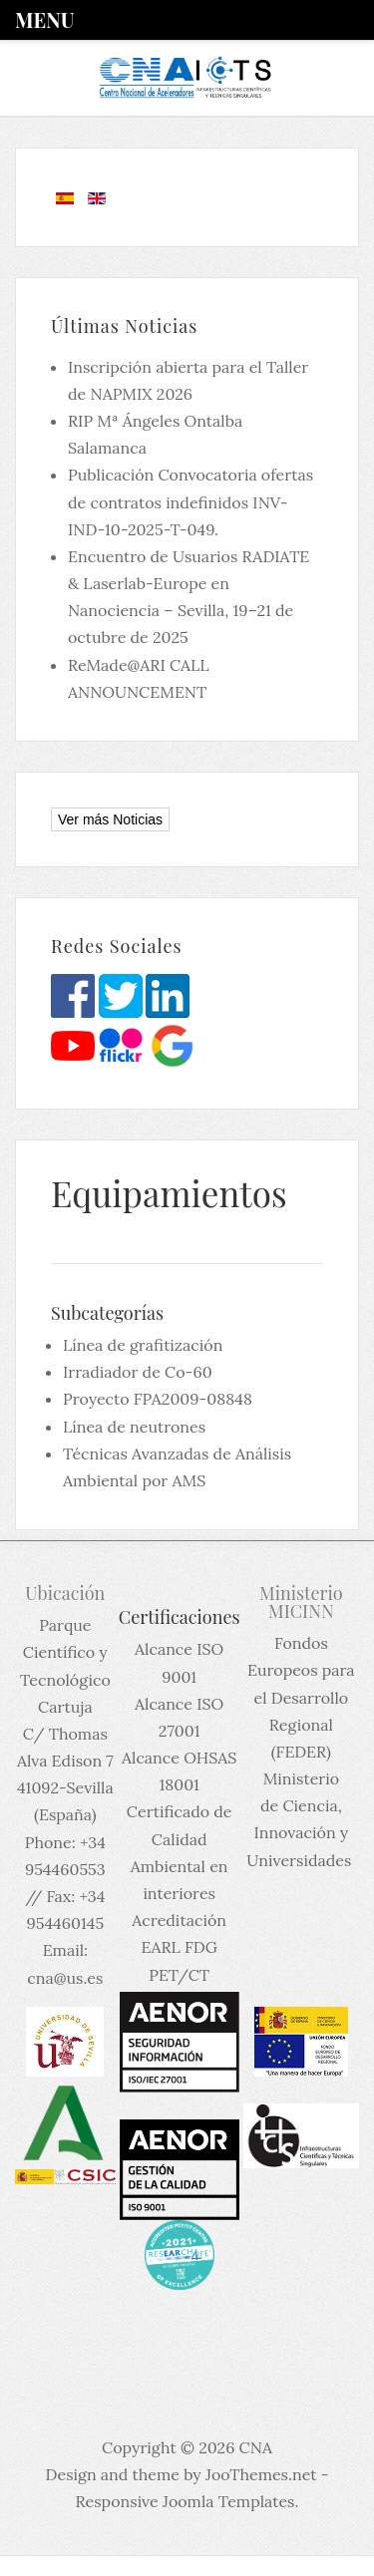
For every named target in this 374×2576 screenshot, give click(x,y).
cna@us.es (65, 1978)
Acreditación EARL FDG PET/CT (179, 1947)
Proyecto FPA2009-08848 (157, 1399)
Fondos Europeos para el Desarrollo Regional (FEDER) (301, 1697)
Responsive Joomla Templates (185, 2501)
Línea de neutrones (134, 1427)
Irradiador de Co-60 (137, 1372)
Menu (44, 19)
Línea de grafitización (142, 1345)
